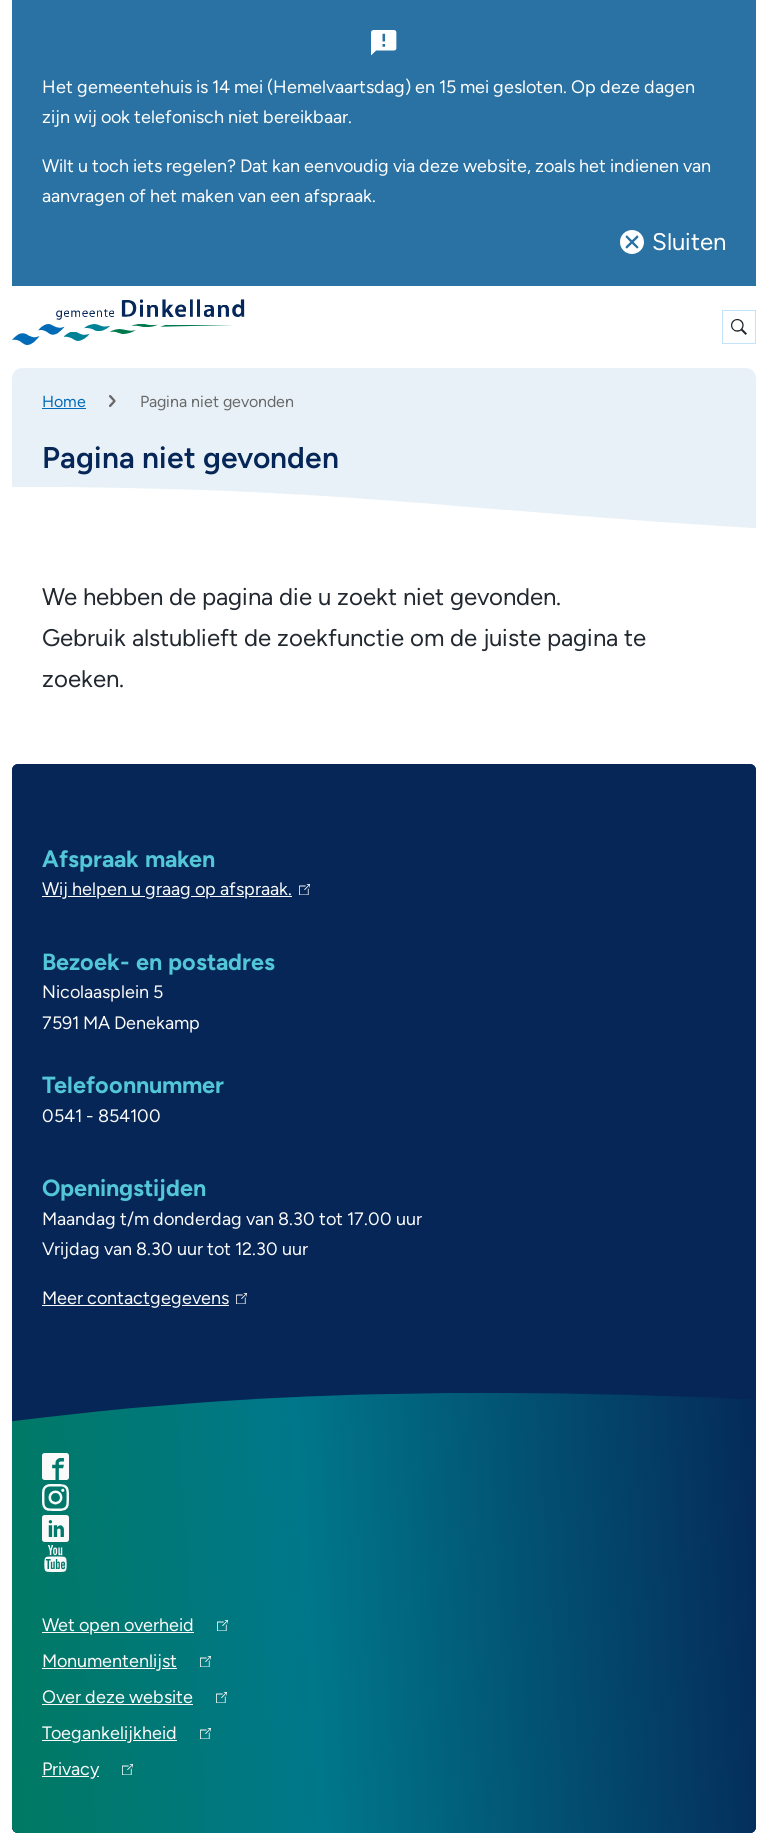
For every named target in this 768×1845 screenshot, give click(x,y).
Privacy (87, 1772)
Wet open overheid (135, 1628)
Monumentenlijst (126, 1664)
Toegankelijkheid (126, 1736)
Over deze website (134, 1700)
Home (64, 401)
